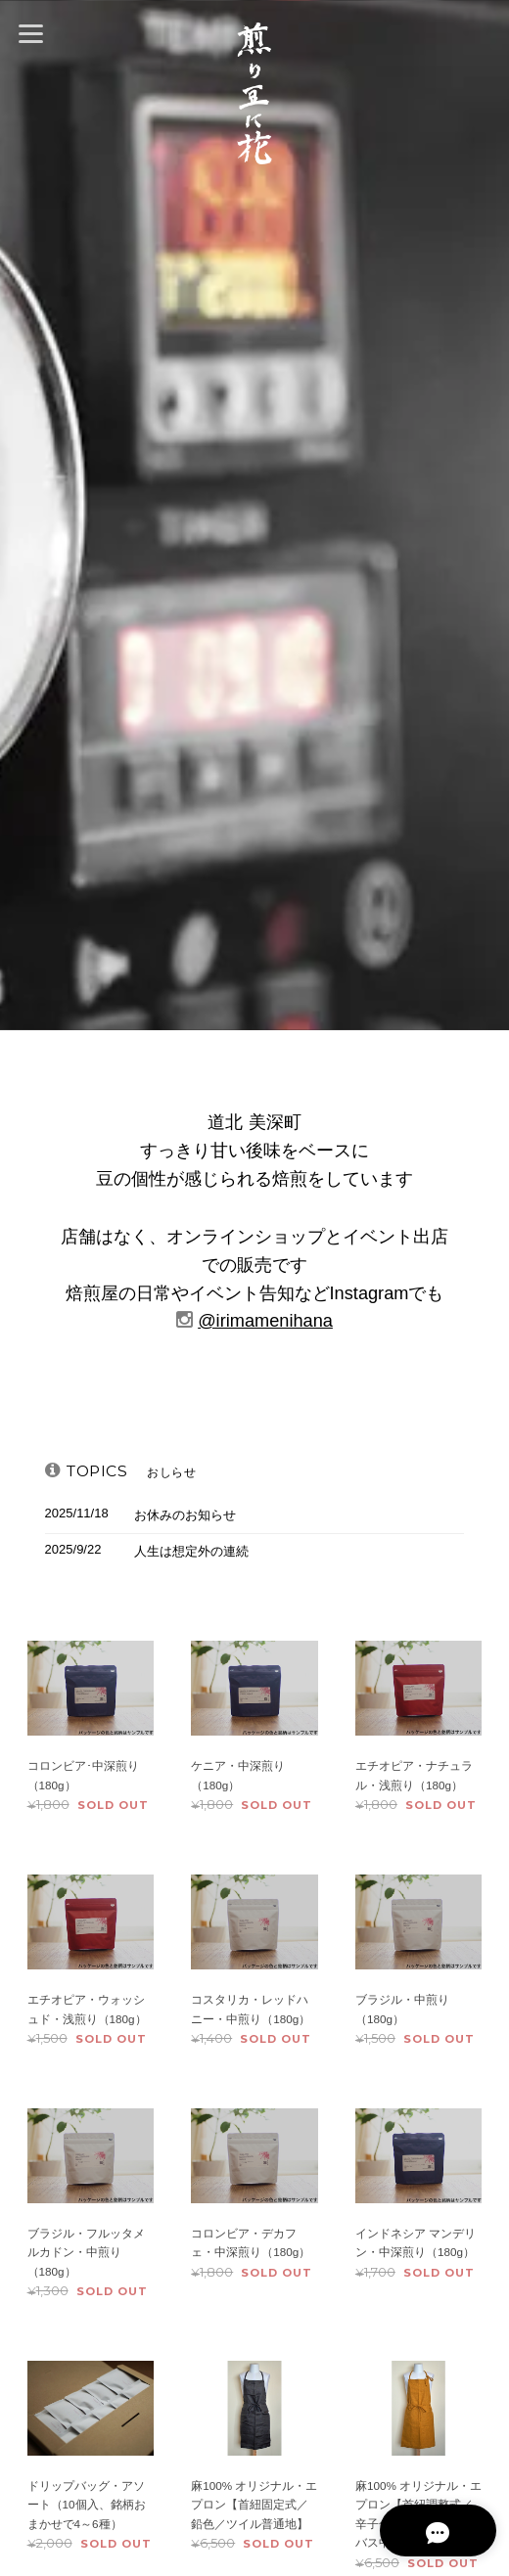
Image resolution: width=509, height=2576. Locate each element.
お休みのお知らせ (185, 1515)
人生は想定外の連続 (191, 1551)
